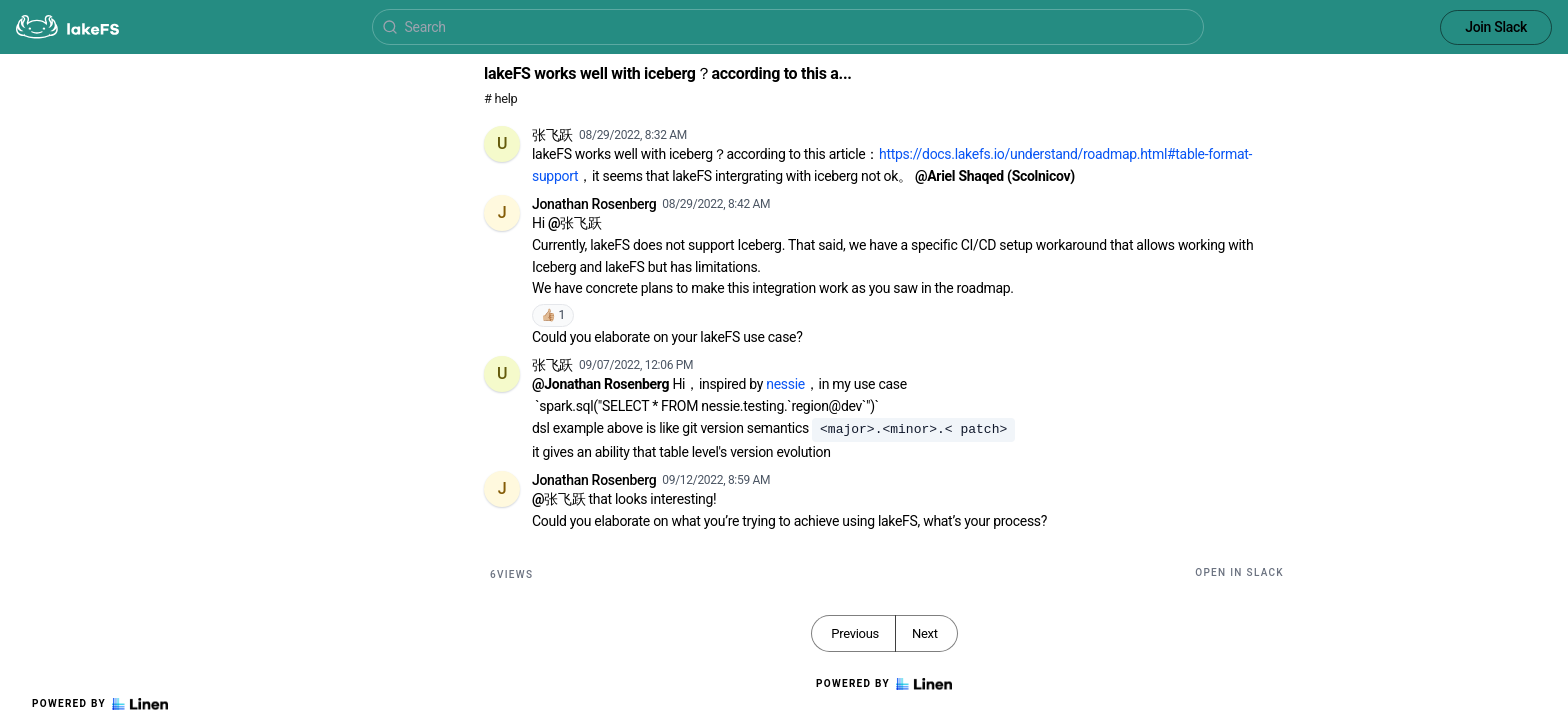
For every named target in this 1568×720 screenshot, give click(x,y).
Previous (855, 633)
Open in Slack (1239, 572)
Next (925, 633)
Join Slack (1496, 27)
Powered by (100, 704)
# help (500, 98)
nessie (785, 384)
